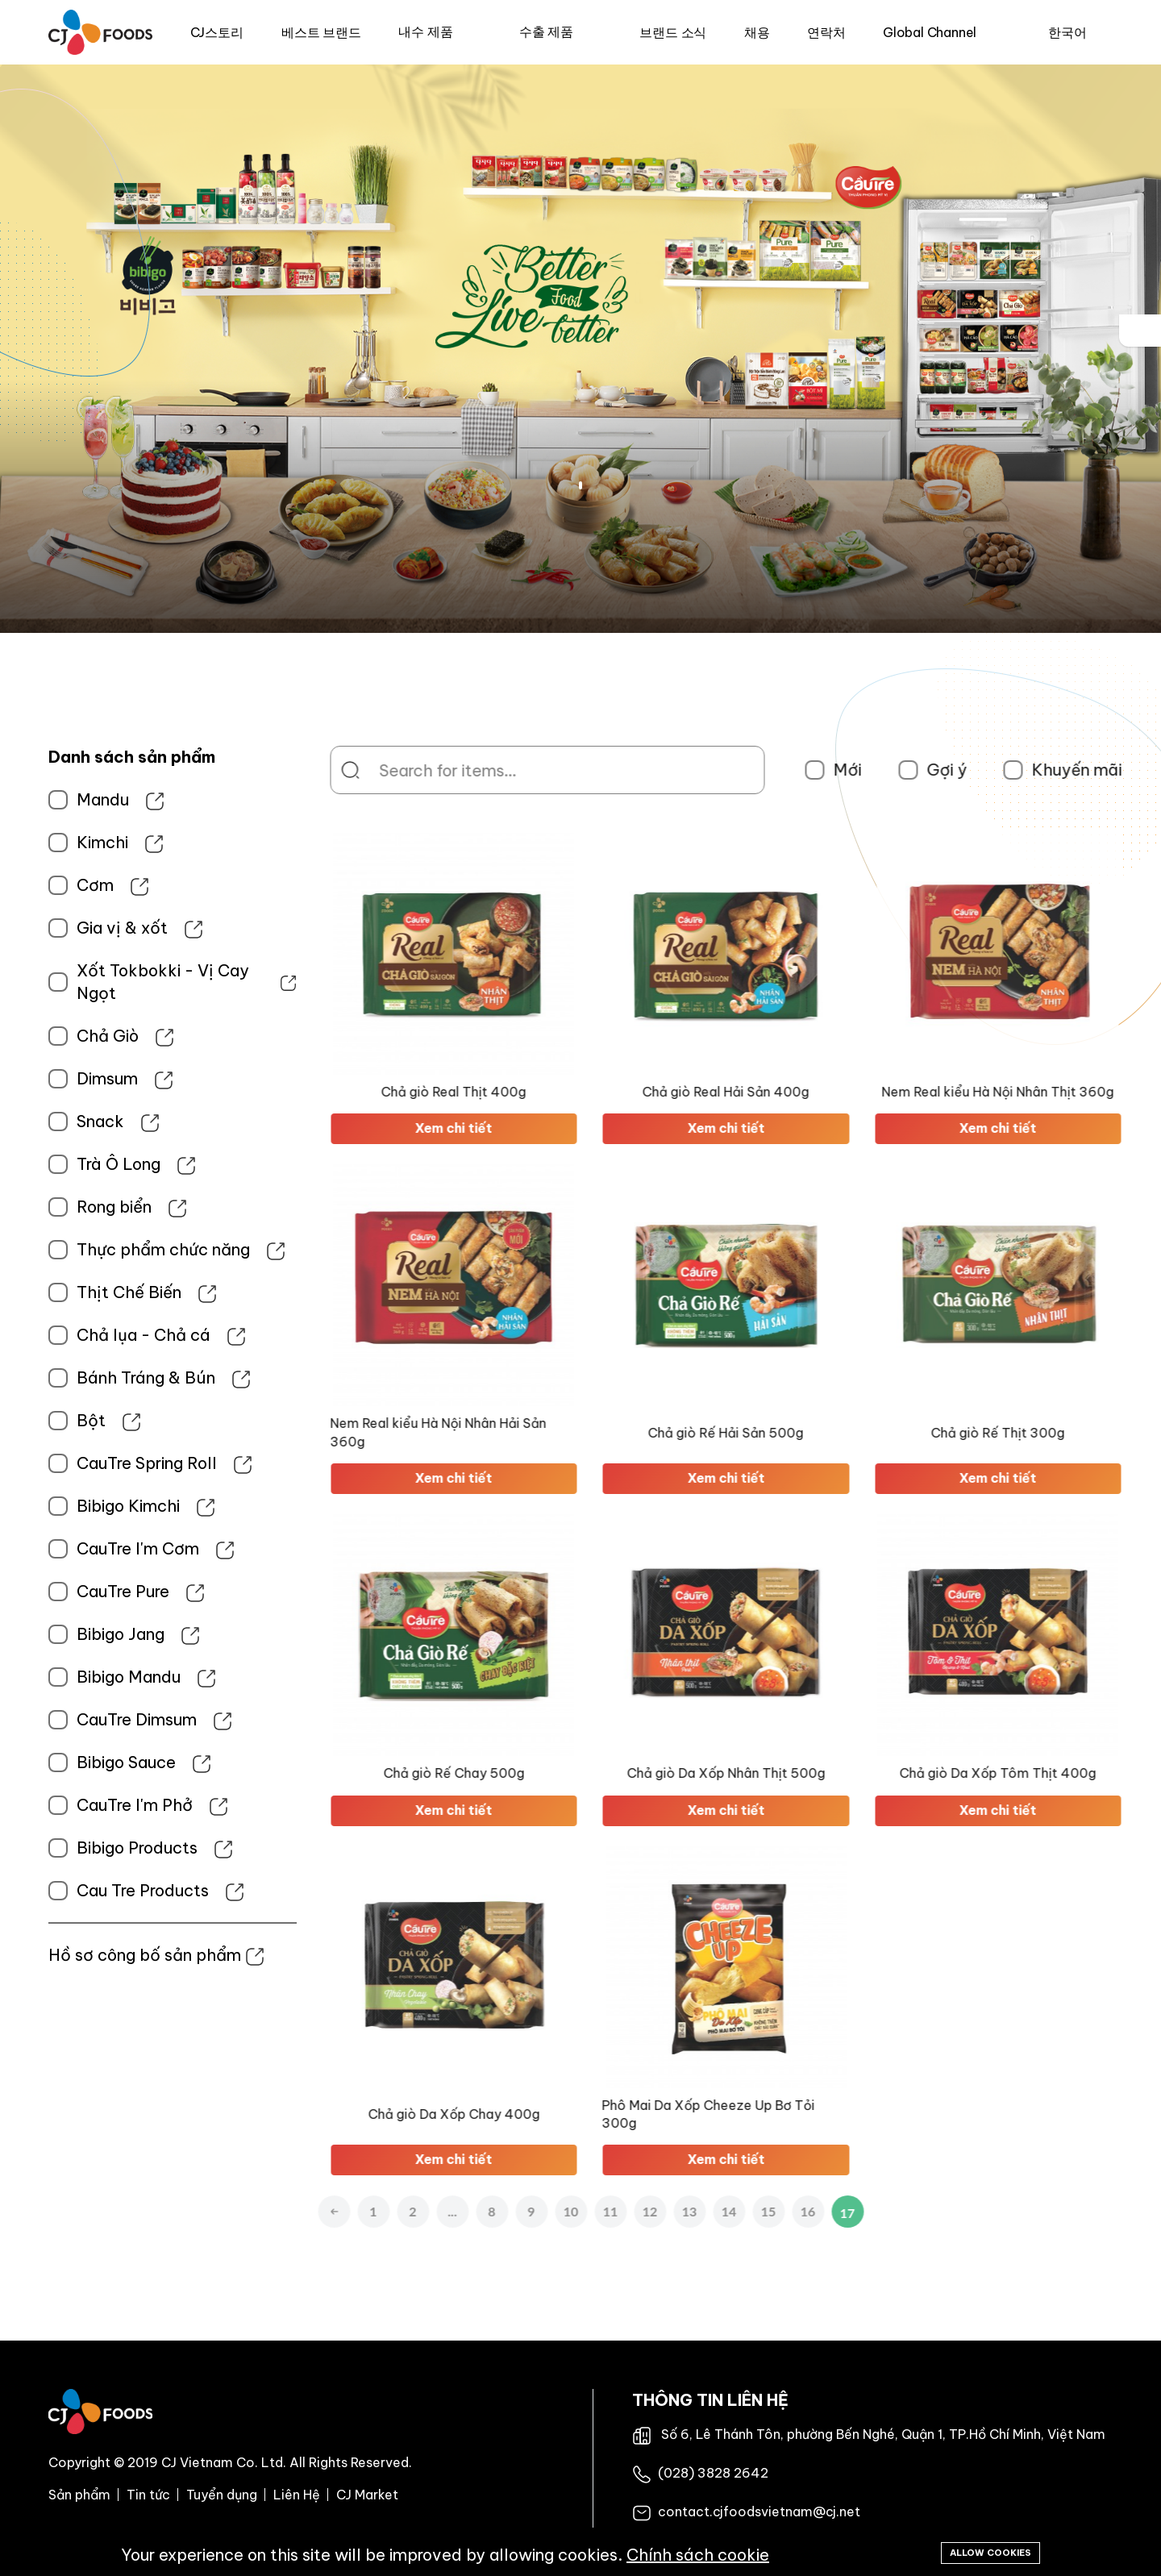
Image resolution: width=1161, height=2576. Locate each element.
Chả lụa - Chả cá (72, 1335)
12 (711, 2211)
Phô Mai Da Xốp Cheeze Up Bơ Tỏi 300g (770, 2114)
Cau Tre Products (72, 1890)
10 (632, 2211)
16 (869, 2211)
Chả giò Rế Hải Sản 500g (787, 1433)
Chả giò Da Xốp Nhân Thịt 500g (788, 1773)
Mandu (32, 799)
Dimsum (36, 1078)
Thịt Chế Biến (58, 1292)
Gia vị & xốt (51, 928)
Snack (29, 1121)
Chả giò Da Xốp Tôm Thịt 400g (1059, 1773)
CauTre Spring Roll (76, 1463)
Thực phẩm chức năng (92, 1249)
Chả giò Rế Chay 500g (515, 1773)
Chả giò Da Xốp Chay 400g (515, 2114)
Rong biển (43, 1206)
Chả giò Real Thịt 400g (515, 1092)
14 (790, 2211)
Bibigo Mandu (58, 1677)
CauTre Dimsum (66, 1719)
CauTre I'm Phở (64, 1805)
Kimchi (31, 842)
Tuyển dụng (221, 2495)
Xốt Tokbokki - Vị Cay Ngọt (92, 981)
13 (751, 2211)
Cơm (24, 885)
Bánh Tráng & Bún (75, 1377)
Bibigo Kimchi (57, 1506)
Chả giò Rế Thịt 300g (1059, 1433)
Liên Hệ (296, 2495)
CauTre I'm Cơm (67, 1548)
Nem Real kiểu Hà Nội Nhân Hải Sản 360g (499, 1432)
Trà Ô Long (47, 1164)
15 (830, 2211)
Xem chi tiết (515, 1128)
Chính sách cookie (697, 2555)
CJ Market (367, 2495)
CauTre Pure (52, 1591)
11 (672, 2211)
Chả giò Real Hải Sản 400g (787, 1092)
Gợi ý (1008, 769)
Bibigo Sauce (55, 1762)
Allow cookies (990, 2552)
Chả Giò (37, 1036)
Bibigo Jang (50, 1634)
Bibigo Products (66, 1847)
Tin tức (148, 2495)
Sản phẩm (79, 2495)
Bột (20, 1420)
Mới (909, 769)
